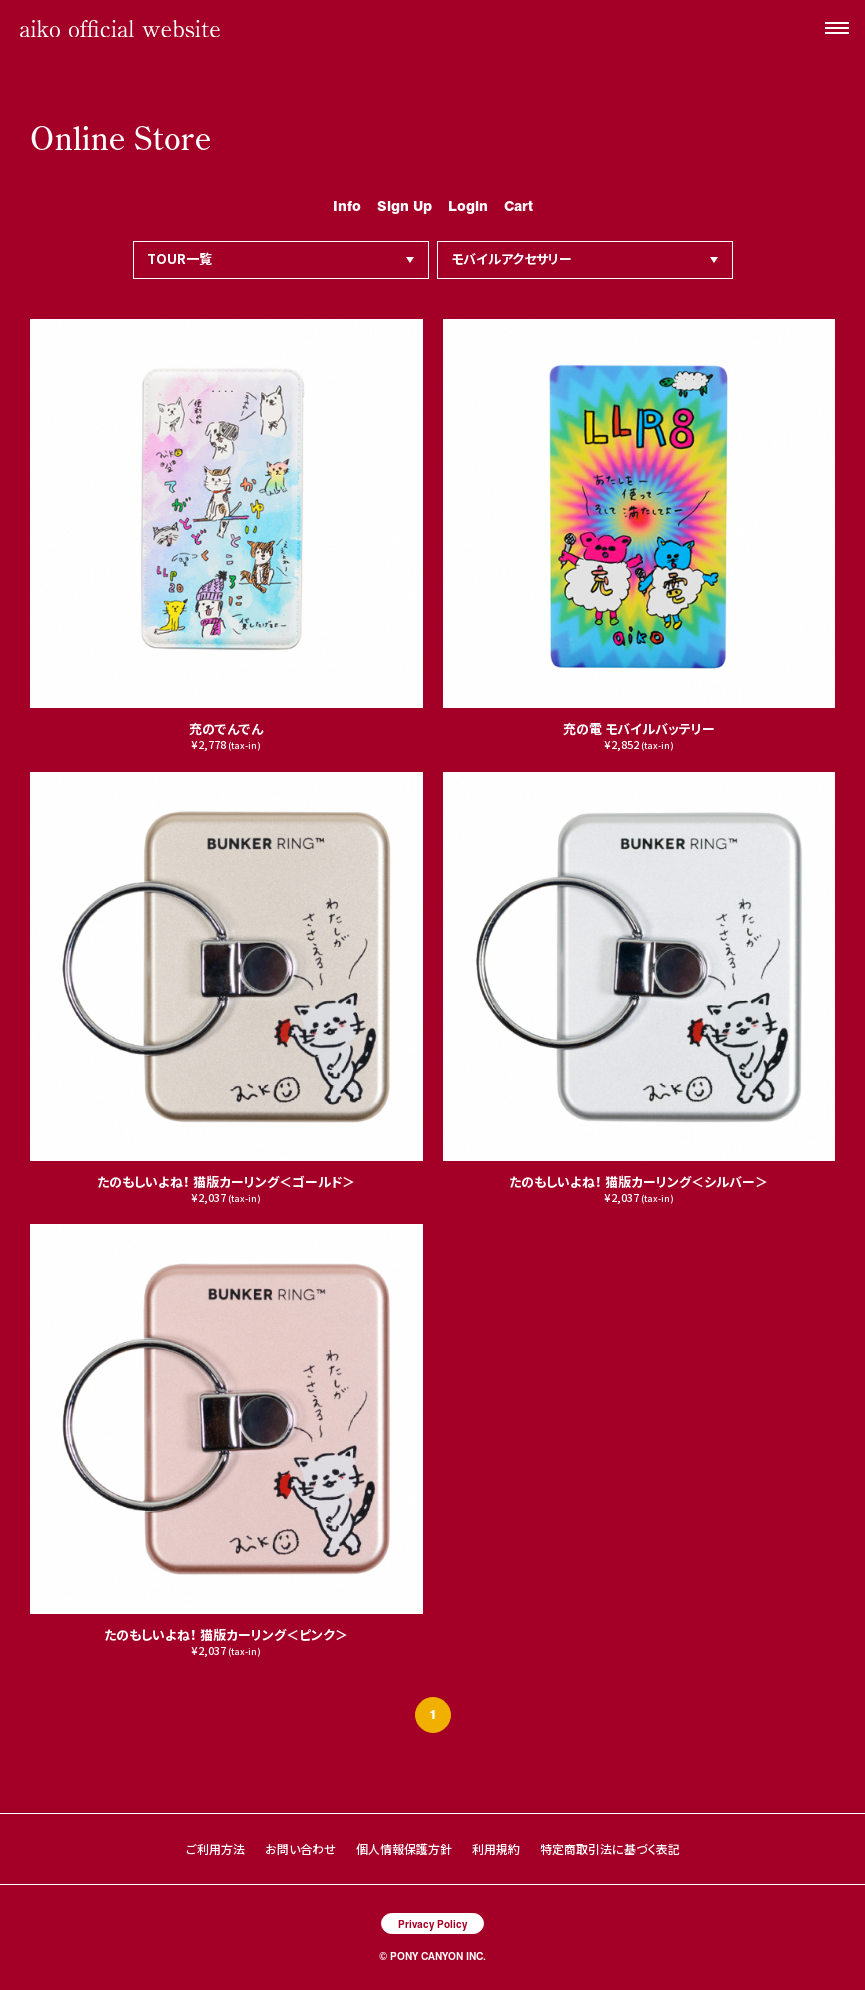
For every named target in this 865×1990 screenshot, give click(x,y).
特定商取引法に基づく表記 (610, 1848)
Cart (518, 205)
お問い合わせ (300, 1848)
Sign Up (404, 205)
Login (468, 205)
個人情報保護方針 (404, 1848)
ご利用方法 (215, 1848)
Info (347, 205)
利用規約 (496, 1848)
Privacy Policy (432, 1923)
